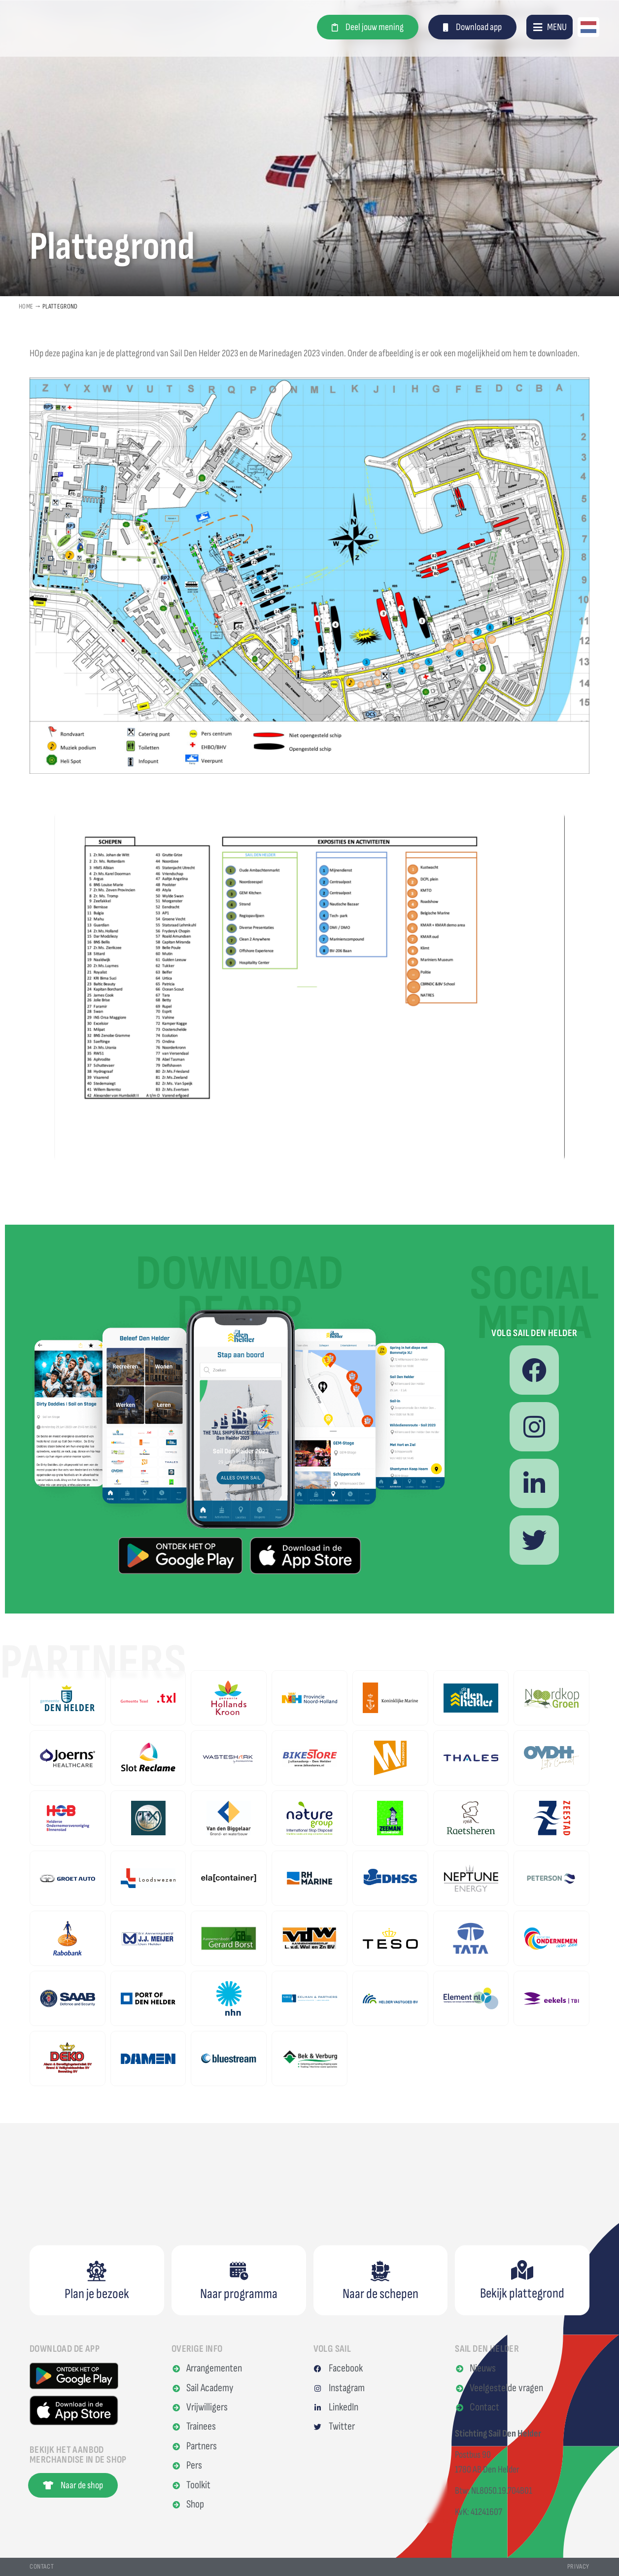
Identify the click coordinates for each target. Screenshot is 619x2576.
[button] (549, 26)
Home (26, 306)
